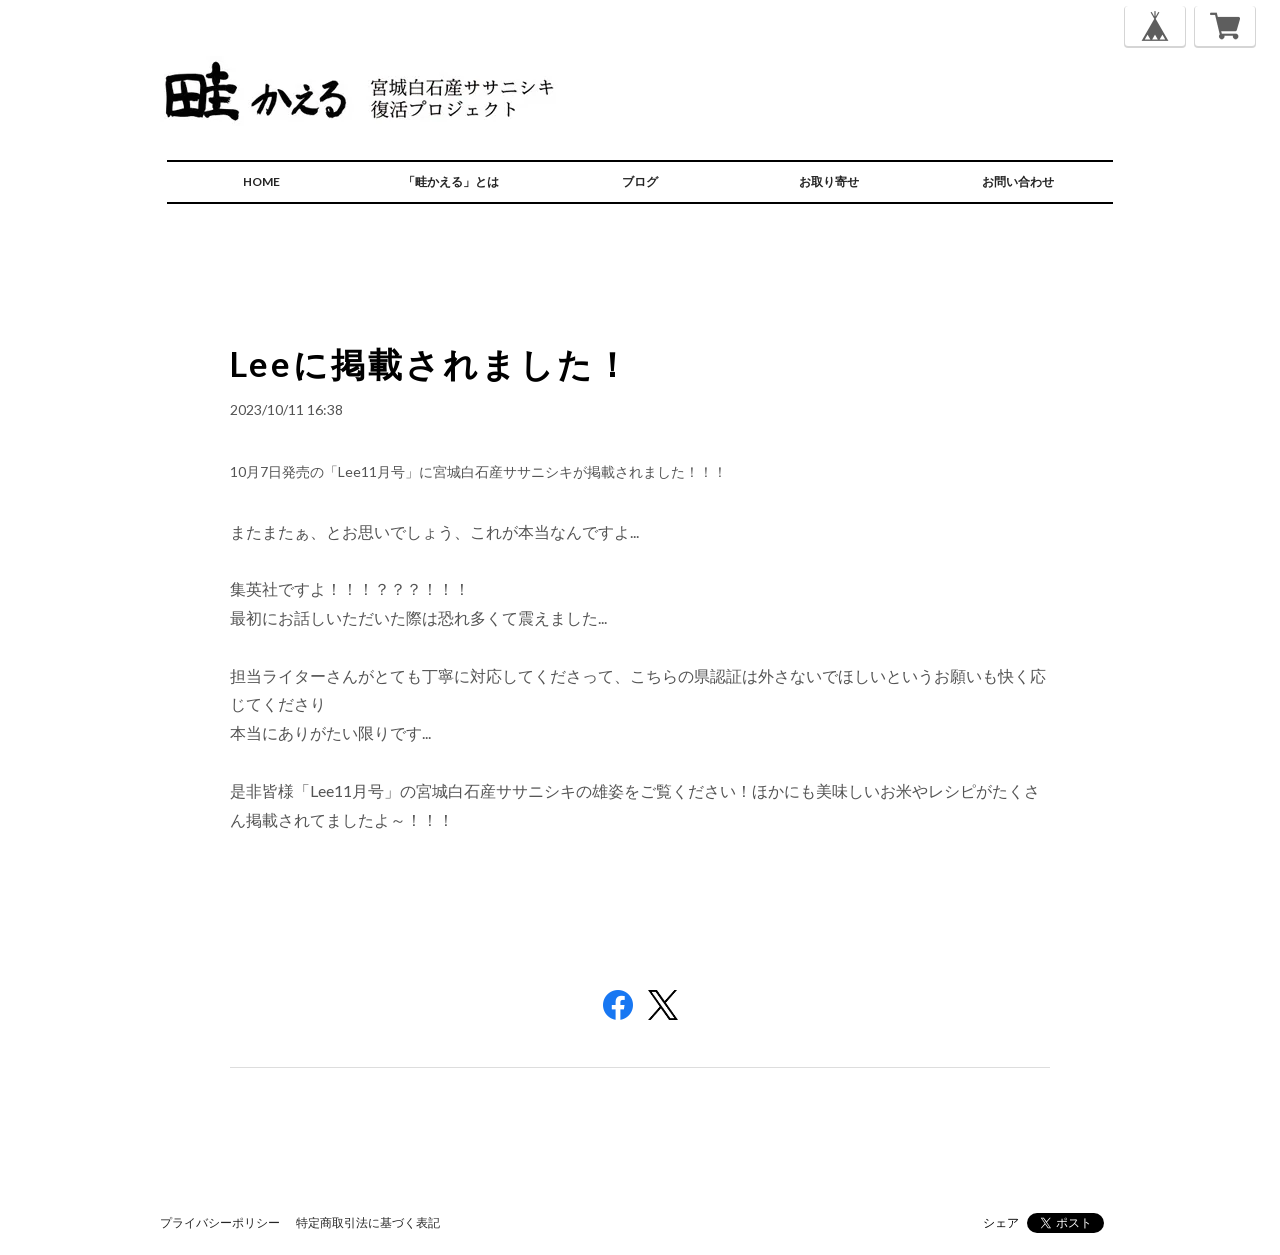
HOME (261, 181)
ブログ (640, 181)
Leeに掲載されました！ (431, 363)
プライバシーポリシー (220, 1222)
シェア (1001, 1222)
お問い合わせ (1018, 181)
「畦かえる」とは (451, 181)
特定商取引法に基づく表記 (368, 1222)
